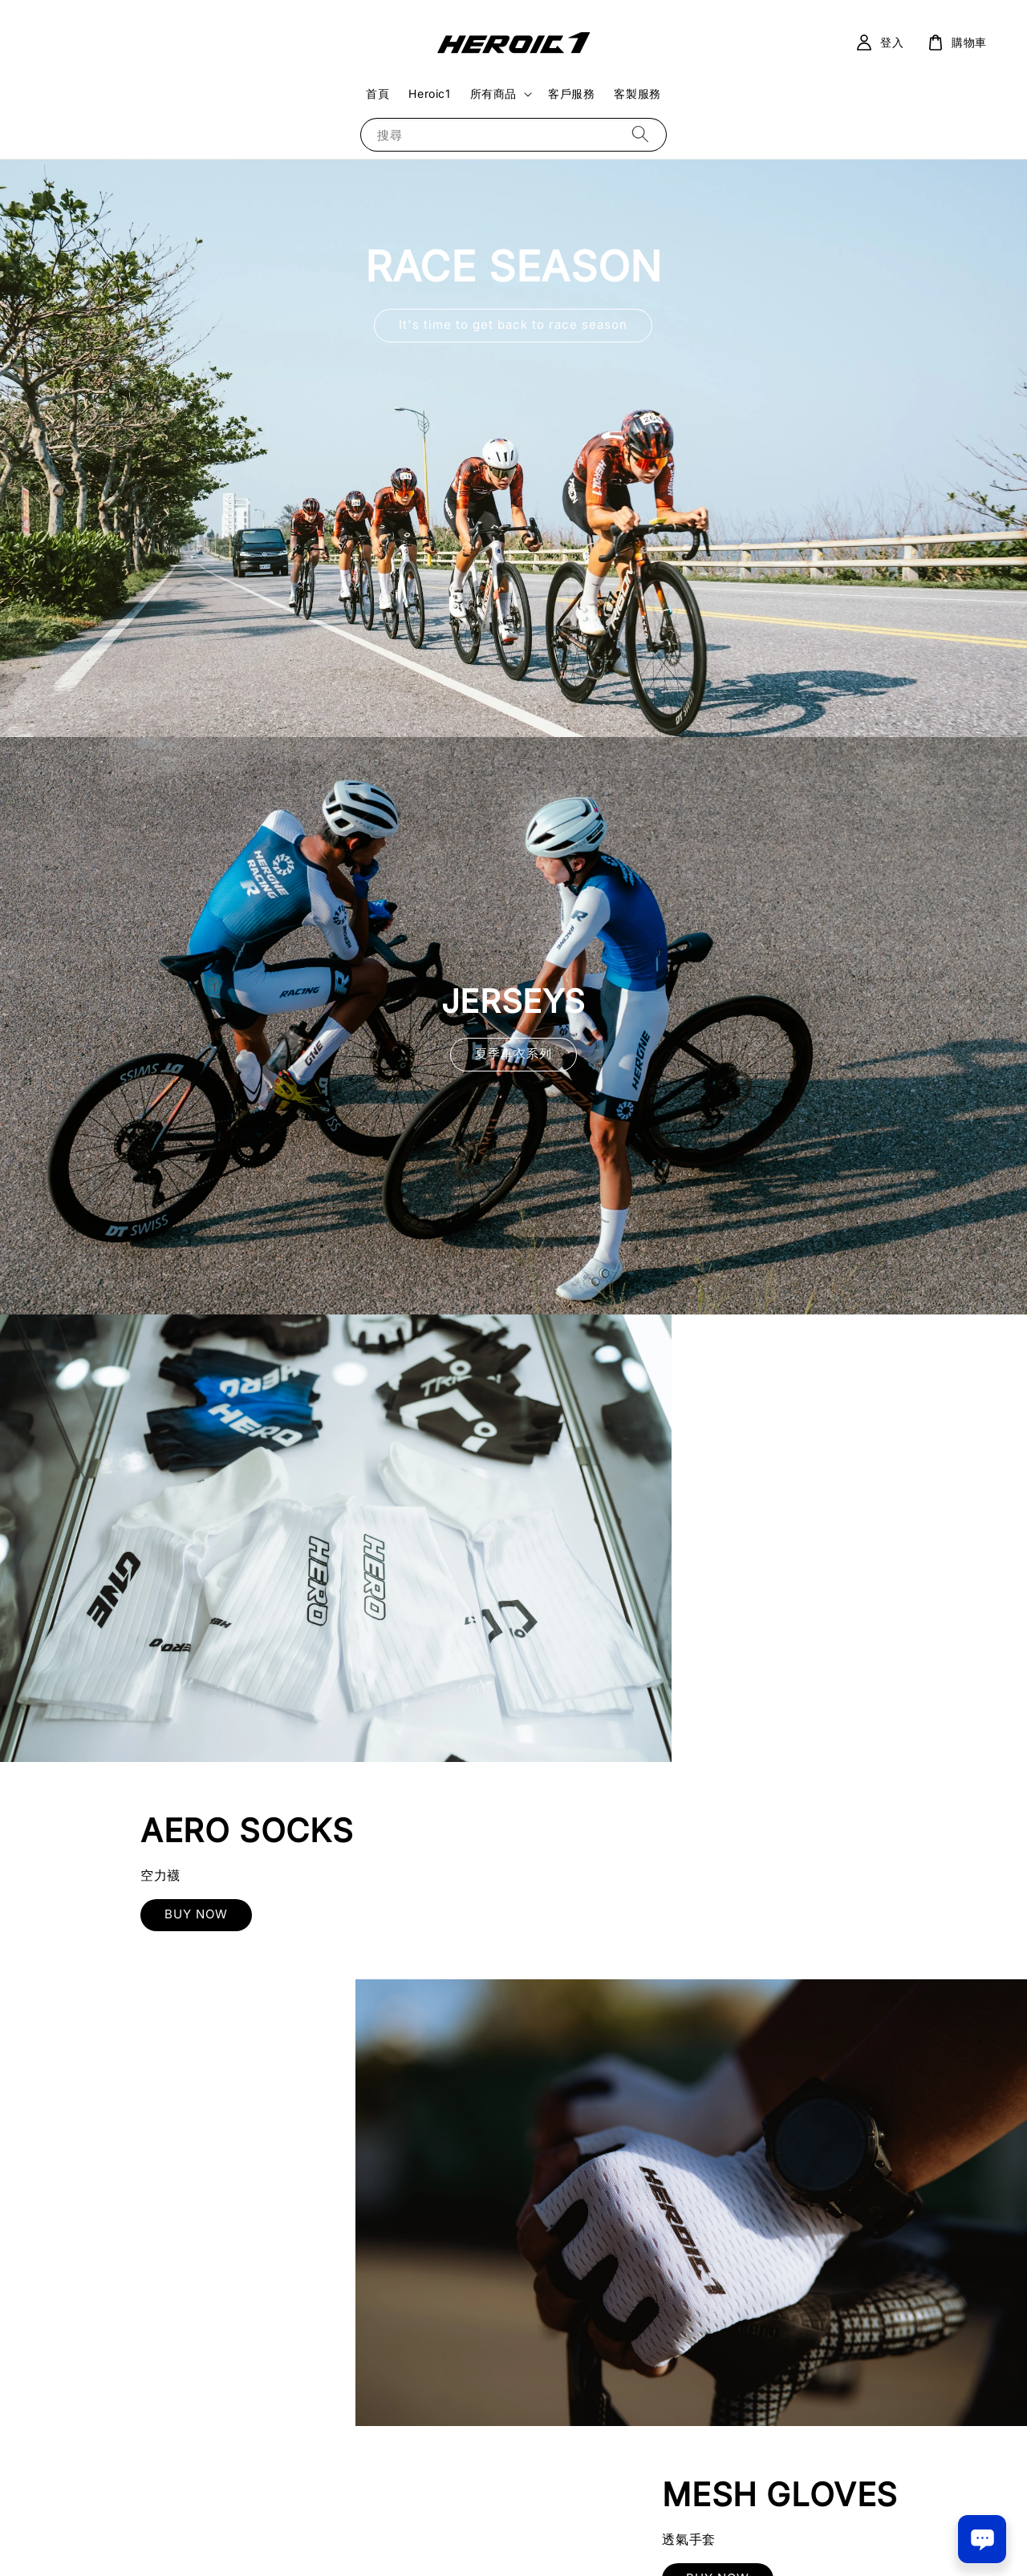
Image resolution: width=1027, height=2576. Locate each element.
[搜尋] (640, 134)
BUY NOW (771, 1562)
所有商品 (493, 93)
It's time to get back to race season (513, 324)
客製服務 (637, 93)
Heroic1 (429, 93)
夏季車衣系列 (513, 1053)
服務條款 (460, 2543)
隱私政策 (514, 2543)
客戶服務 (571, 93)
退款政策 (568, 2543)
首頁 (377, 93)
